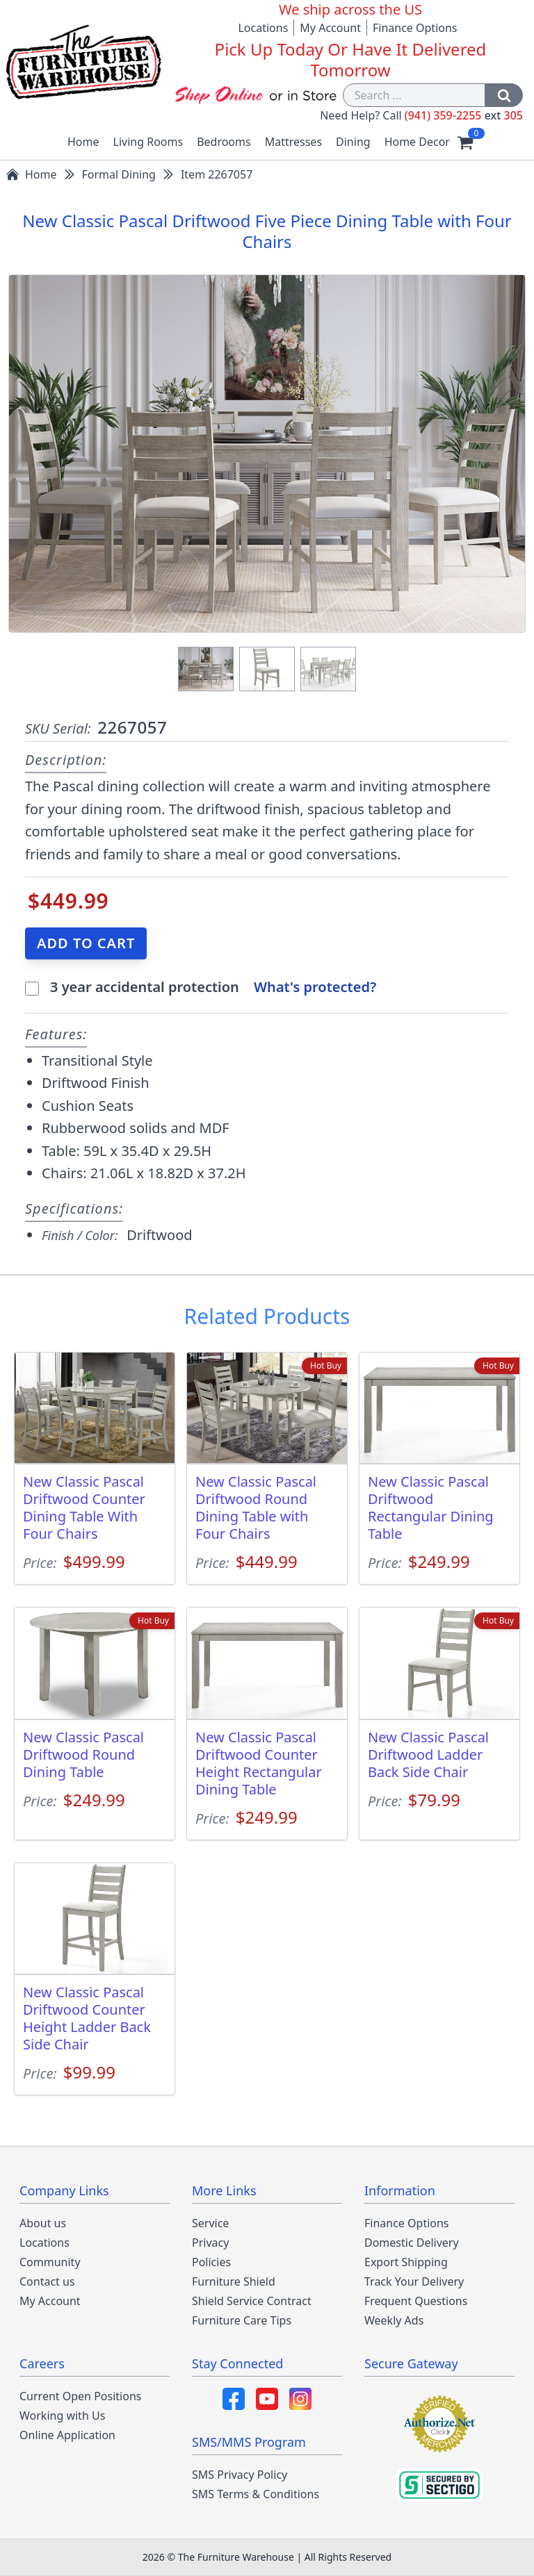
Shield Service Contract (252, 2301)
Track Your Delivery (414, 2281)
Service (210, 2223)
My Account (330, 27)
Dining (353, 141)
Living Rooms (148, 141)
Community (50, 2262)
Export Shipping (406, 2262)
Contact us (47, 2281)
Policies (211, 2262)
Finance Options (415, 27)
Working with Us (62, 2415)
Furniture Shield (233, 2281)
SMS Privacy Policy (239, 2474)
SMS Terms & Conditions (255, 2494)
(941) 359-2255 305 (464, 115)
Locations (263, 27)
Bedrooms (224, 141)
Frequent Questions (415, 2301)
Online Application (67, 2435)
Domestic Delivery (411, 2242)
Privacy (210, 2242)
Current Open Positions (80, 2396)
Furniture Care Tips (241, 2320)
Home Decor (417, 141)
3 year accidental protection (146, 986)
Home (83, 141)
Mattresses (293, 141)
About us (42, 2223)
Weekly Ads (393, 2320)
